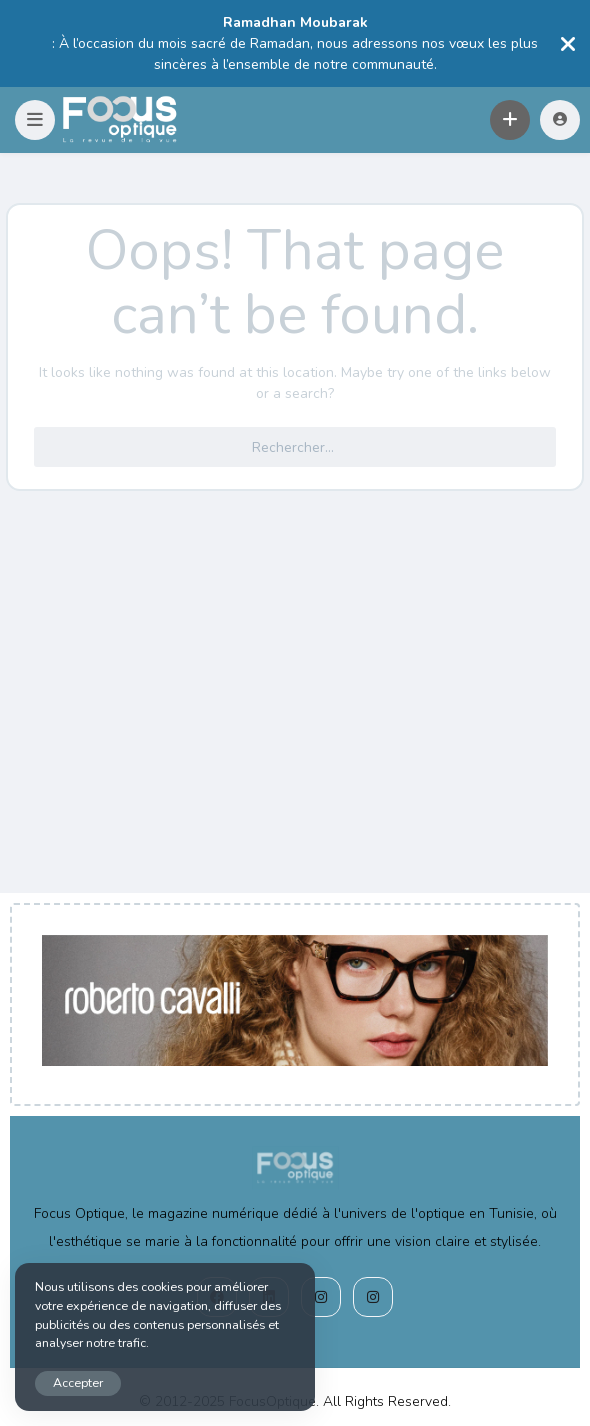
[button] (35, 120)
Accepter (78, 1382)
